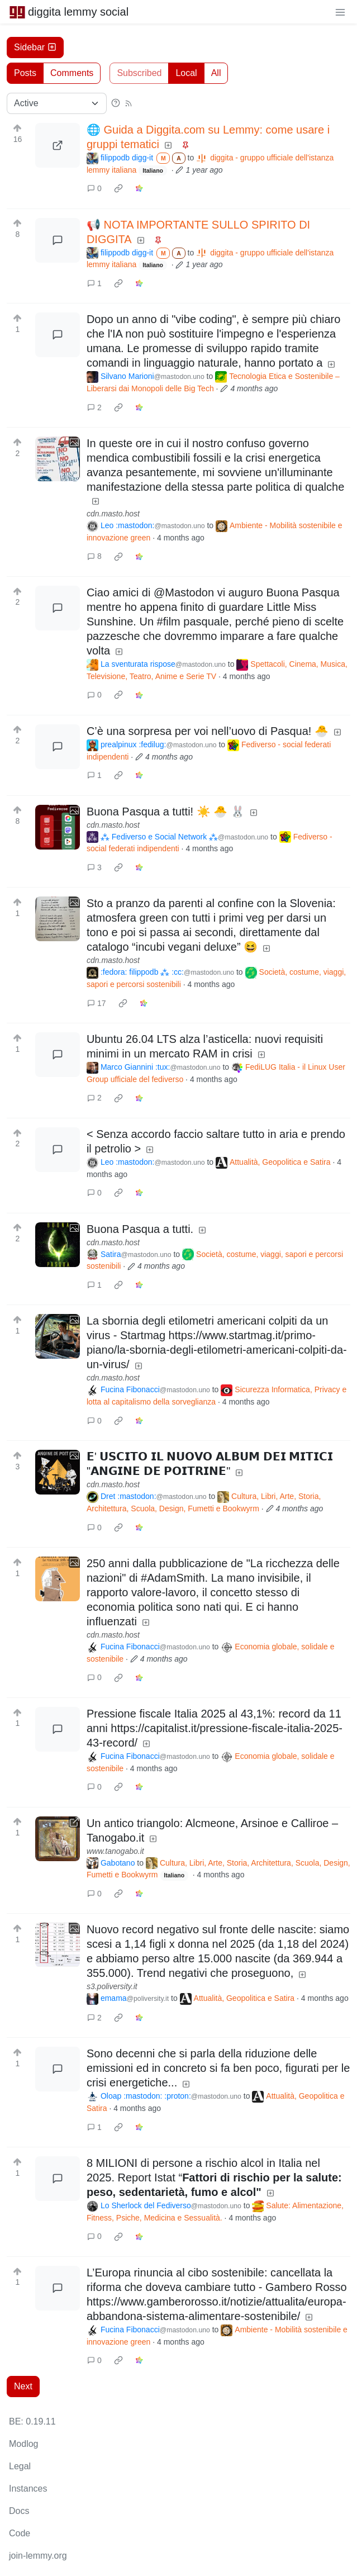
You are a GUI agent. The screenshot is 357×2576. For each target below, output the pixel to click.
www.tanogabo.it (115, 1851)
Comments (71, 73)
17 (96, 1003)
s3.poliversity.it (112, 1986)
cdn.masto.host (113, 513)
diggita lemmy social (68, 12)
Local (186, 73)
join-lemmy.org (38, 2555)
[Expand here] (57, 459)
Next (23, 2386)
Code (19, 2533)
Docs (19, 2511)
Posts (25, 73)
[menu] (340, 11)
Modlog (23, 2444)
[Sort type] (57, 103)
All (216, 73)
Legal (20, 2466)
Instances (28, 2488)
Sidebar (35, 47)
